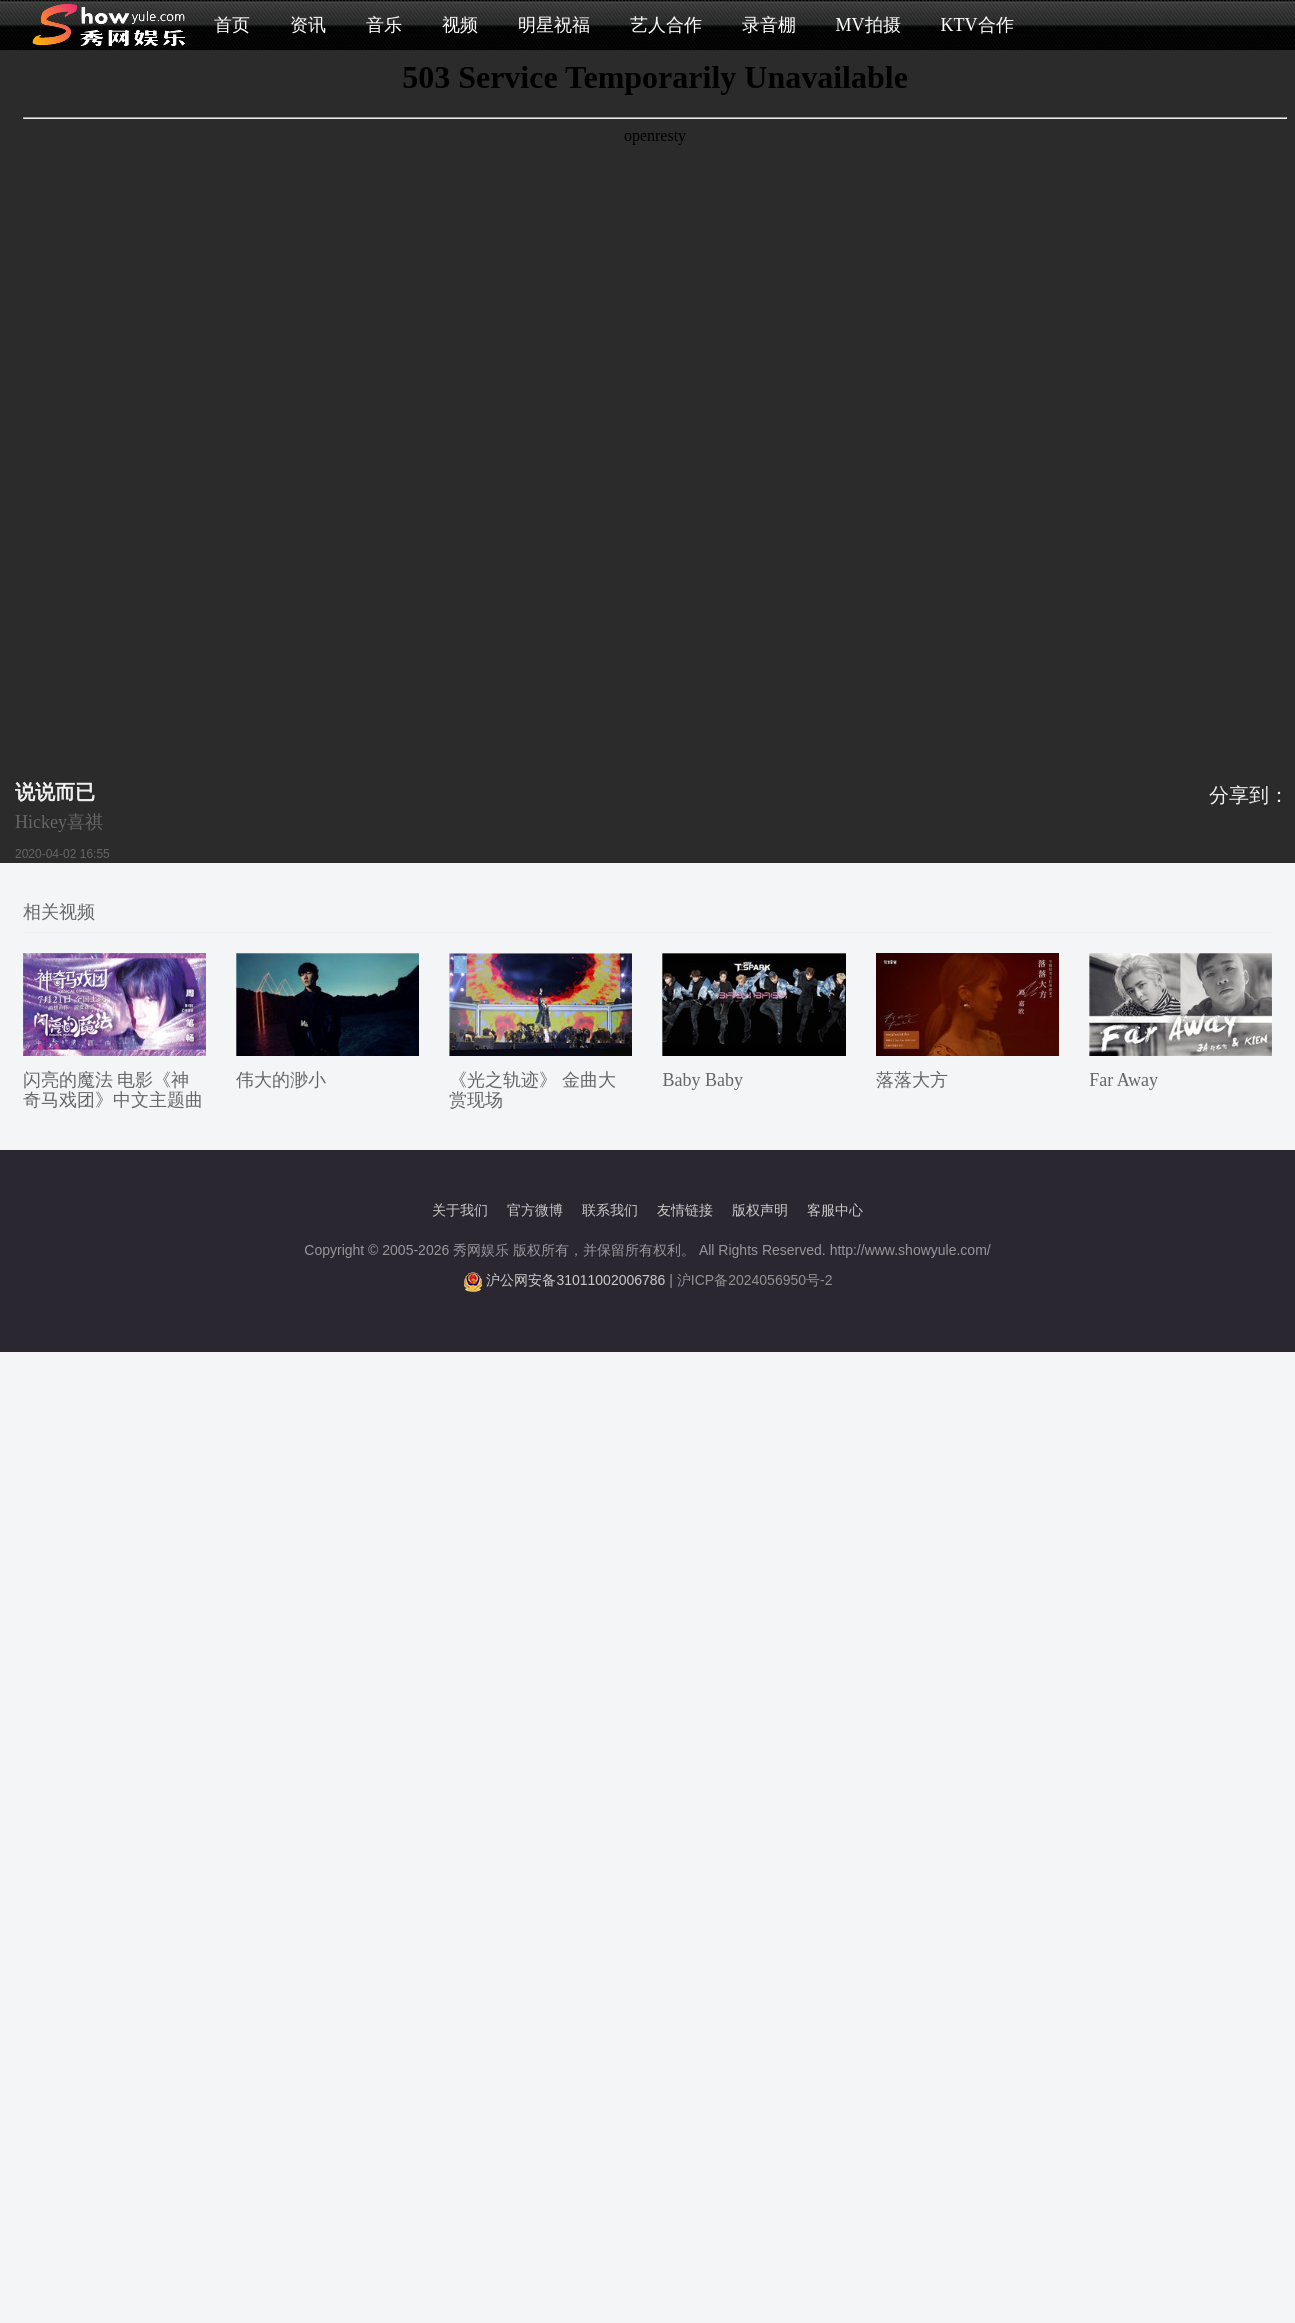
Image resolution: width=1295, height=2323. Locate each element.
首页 (232, 25)
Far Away (1123, 1080)
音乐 (384, 25)
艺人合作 (666, 25)
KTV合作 (977, 25)
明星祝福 (554, 25)
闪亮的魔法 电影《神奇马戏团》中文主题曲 (113, 1090)
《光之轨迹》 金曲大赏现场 (532, 1090)
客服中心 (835, 1210)
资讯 (308, 25)
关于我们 (460, 1210)
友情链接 (685, 1210)
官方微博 (535, 1210)
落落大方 (912, 1080)
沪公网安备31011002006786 (575, 1280)
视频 (460, 25)
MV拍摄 (868, 25)
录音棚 (769, 25)
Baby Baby (702, 1080)
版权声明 (760, 1210)
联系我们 (610, 1210)
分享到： (1249, 795)
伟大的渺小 (281, 1080)
